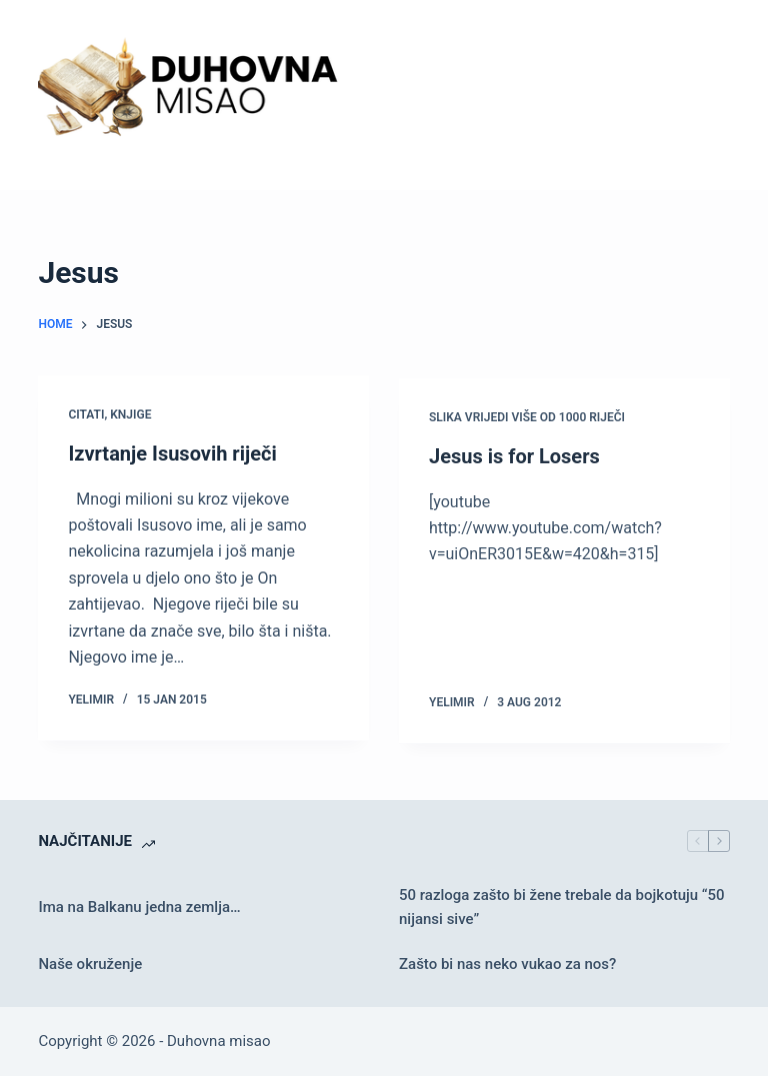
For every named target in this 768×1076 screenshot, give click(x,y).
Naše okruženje (90, 964)
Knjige (130, 415)
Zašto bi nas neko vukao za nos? (507, 964)
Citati (86, 415)
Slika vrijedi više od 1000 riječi (527, 419)
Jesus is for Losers (514, 458)
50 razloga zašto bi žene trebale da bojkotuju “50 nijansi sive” (562, 907)
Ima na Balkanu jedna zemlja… (139, 907)
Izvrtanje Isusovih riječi (172, 454)
